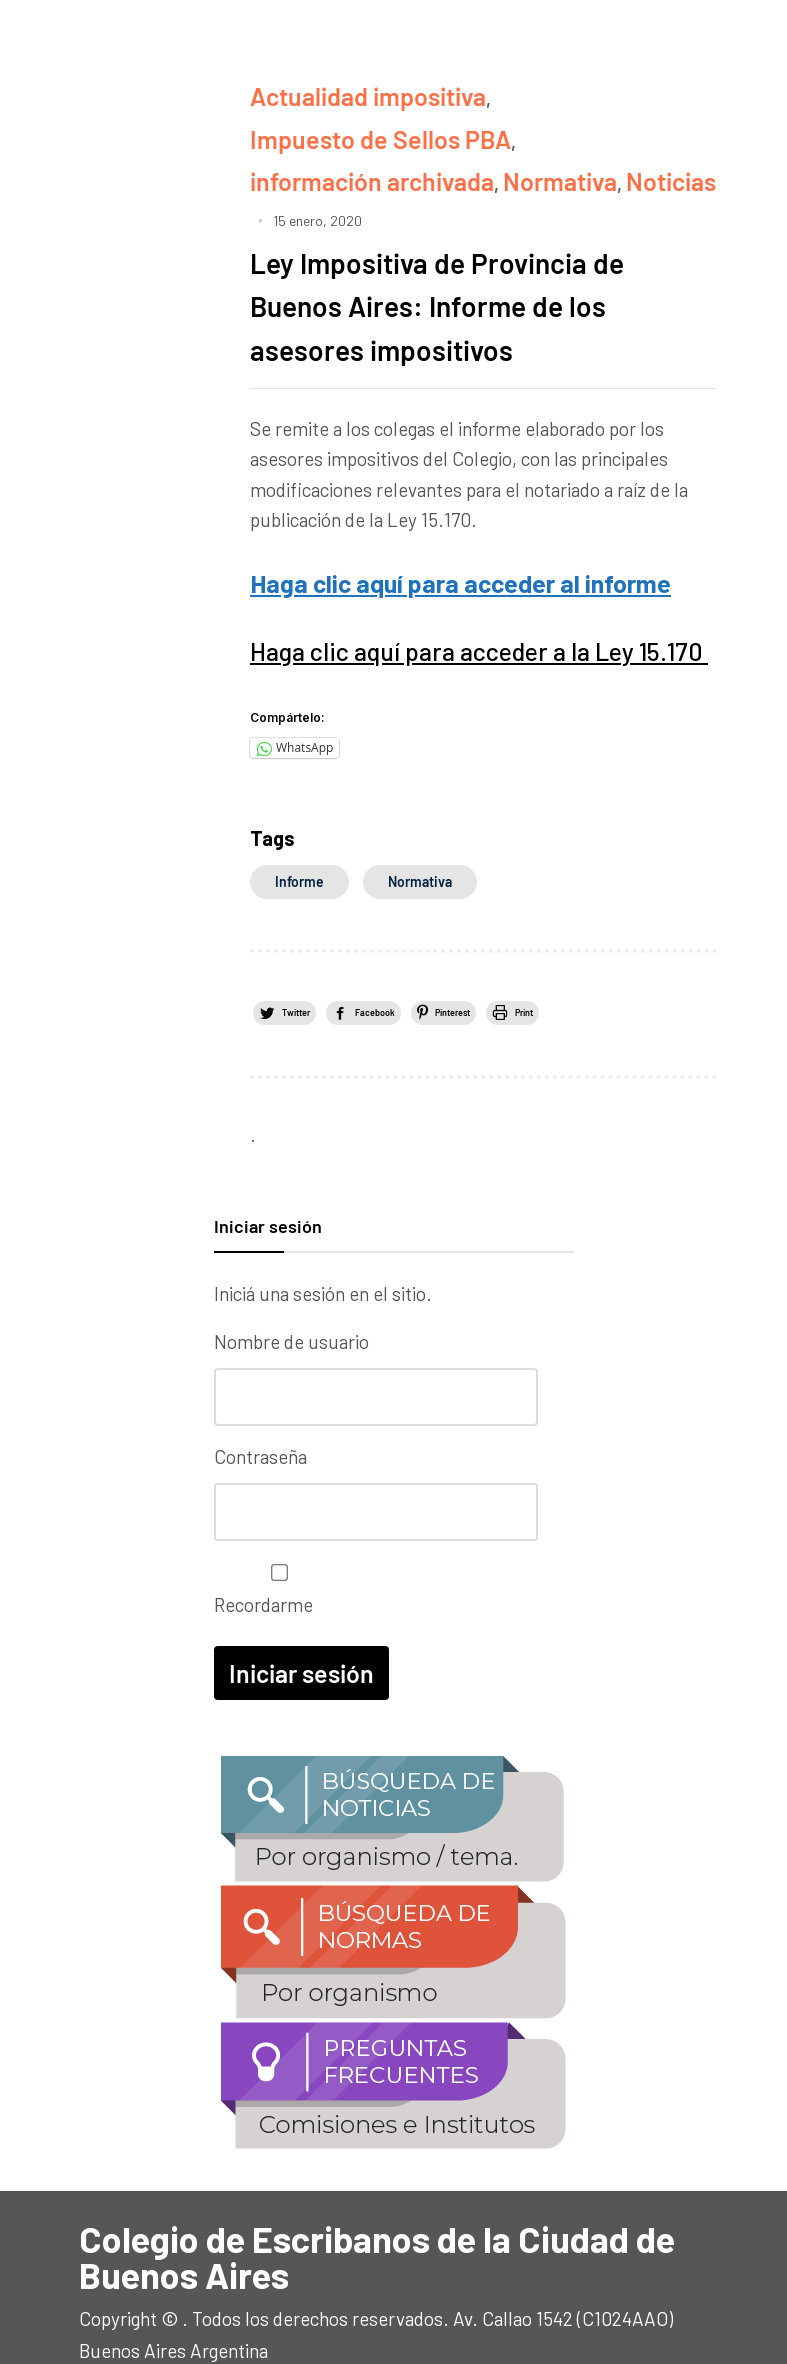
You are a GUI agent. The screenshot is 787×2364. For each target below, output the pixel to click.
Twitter (320, 927)
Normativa (490, 122)
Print (313, 962)
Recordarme (274, 1530)
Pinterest (601, 927)
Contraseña (260, 1404)
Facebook (460, 927)
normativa (420, 799)
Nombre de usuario (291, 1295)
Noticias (579, 122)
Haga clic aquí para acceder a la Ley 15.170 (422, 573)
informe (299, 799)
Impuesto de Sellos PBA (541, 90)
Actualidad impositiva (342, 90)
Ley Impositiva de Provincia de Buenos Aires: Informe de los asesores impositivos (472, 239)
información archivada (343, 122)
